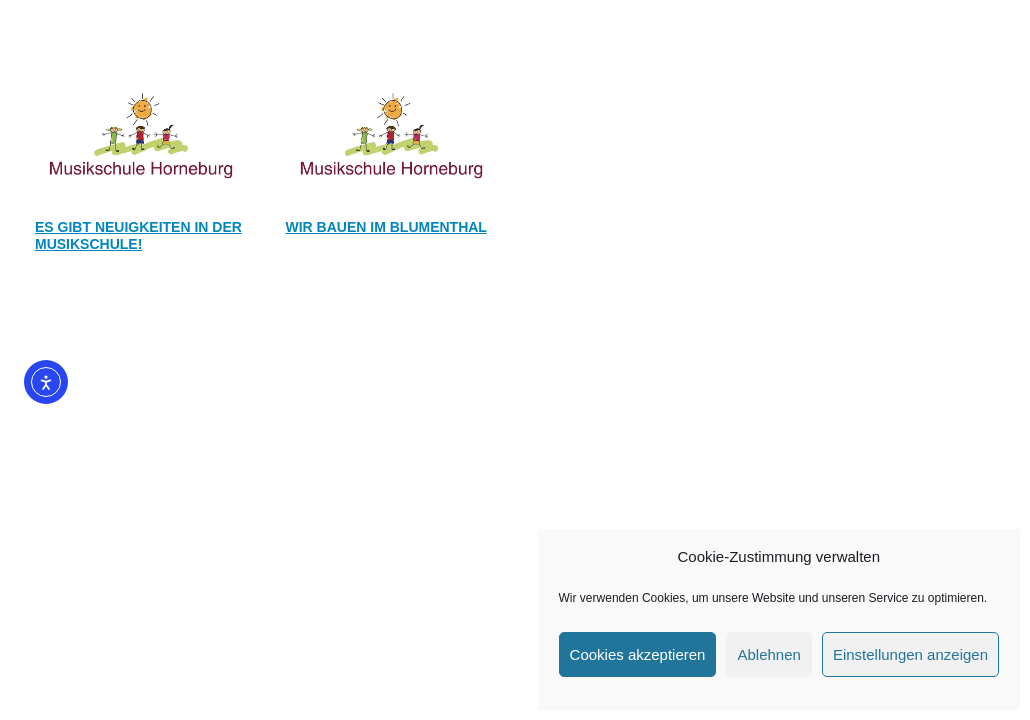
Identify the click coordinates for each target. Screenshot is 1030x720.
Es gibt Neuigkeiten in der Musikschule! (138, 235)
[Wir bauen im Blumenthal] (390, 134)
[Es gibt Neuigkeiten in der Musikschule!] (139, 134)
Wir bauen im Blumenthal (386, 227)
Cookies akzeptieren (638, 654)
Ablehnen (768, 654)
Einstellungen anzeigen (910, 654)
